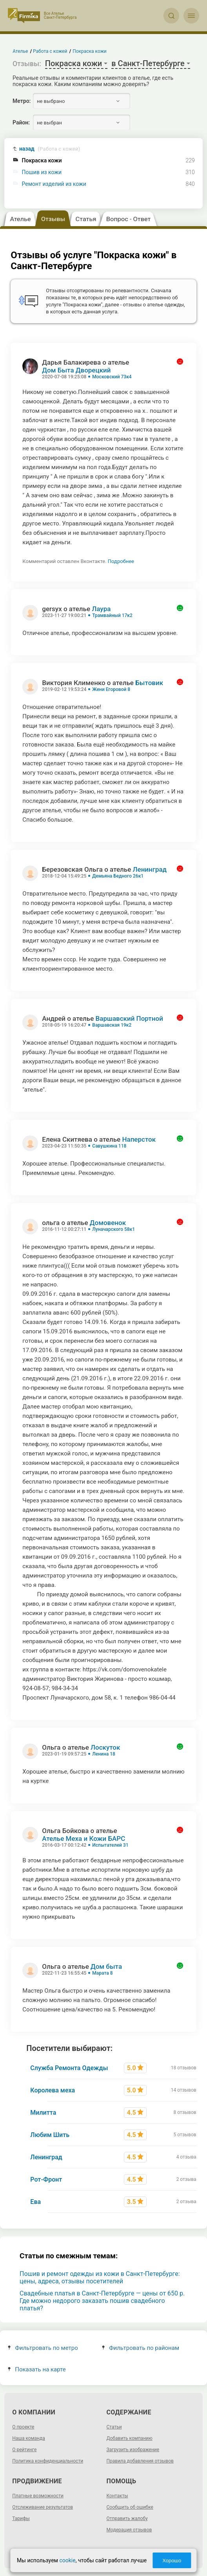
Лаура (101, 609)
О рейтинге (24, 2449)
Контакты (117, 2496)
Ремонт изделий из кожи (54, 184)
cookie (67, 2560)
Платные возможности (38, 2496)
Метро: (22, 101)
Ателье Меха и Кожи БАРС (83, 1838)
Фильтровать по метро (43, 2347)
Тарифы (21, 2518)
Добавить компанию (130, 2438)
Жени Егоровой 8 (111, 689)
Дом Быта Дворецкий (76, 370)
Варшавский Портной (129, 1018)
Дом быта (106, 1966)
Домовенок (108, 1223)
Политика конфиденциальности (47, 2461)
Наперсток (139, 1139)
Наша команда (28, 2438)
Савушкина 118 (109, 1146)
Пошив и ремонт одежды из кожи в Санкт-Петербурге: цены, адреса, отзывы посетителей (100, 2277)
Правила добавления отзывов (140, 2461)
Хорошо (171, 2560)
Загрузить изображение (133, 2449)
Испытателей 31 (110, 1845)
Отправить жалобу (127, 2518)
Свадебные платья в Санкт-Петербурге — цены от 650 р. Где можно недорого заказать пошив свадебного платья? (102, 2301)
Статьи (114, 2427)
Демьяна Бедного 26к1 (117, 876)
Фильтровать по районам (140, 2347)
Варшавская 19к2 (111, 1025)
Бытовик (149, 683)
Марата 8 (102, 1973)
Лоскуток (105, 1747)
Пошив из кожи (42, 172)
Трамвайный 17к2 (112, 615)
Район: (21, 122)
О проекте (23, 2427)
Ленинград (150, 869)
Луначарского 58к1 (113, 1229)
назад (49, 149)
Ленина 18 (103, 1754)
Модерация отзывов (129, 2530)
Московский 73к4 (111, 377)
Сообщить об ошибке (130, 2507)
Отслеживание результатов (42, 2507)
